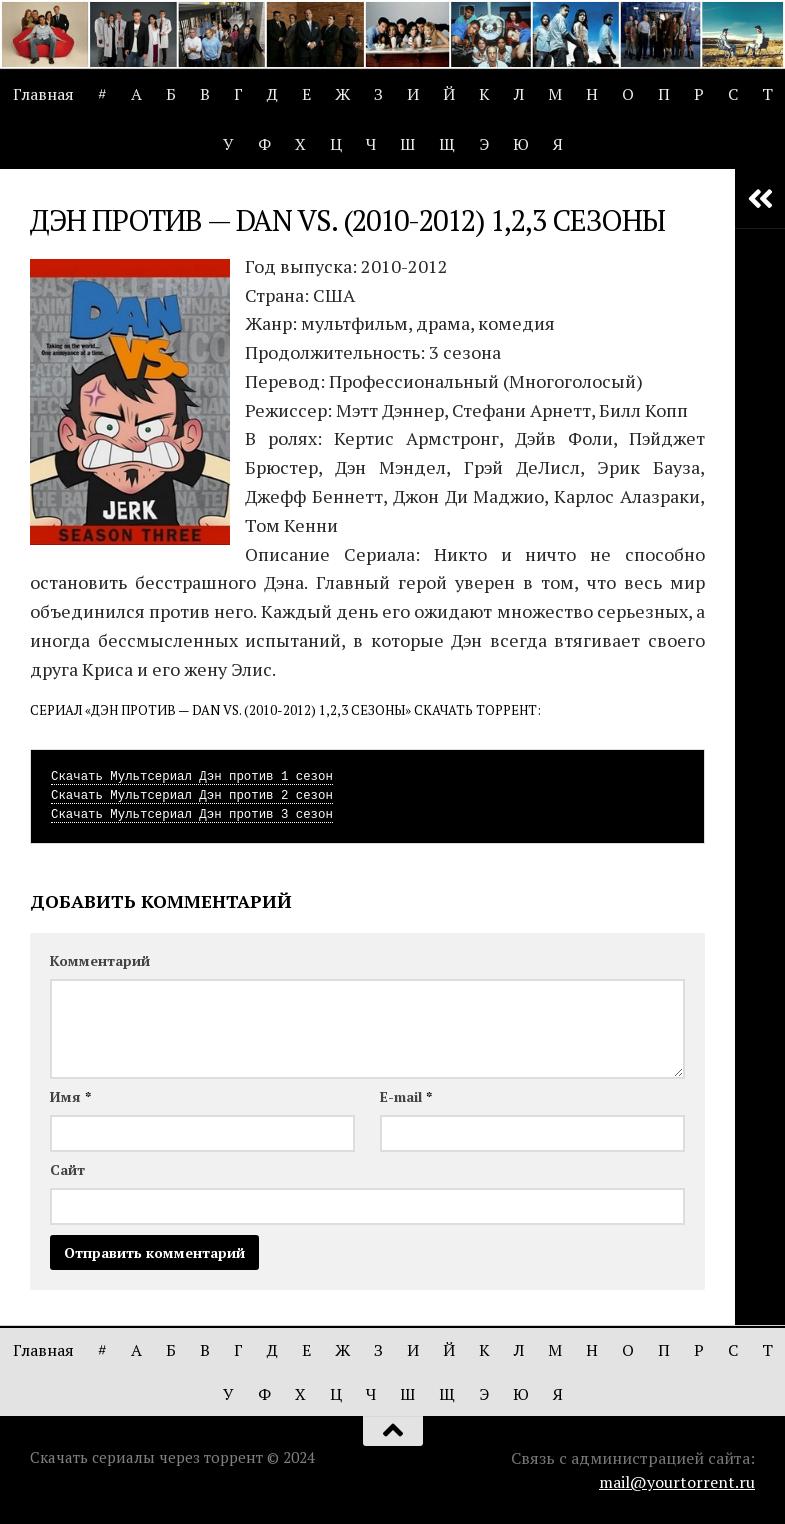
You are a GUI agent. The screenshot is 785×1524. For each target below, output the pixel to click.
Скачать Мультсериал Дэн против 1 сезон (192, 777)
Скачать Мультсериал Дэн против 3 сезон (192, 815)
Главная (43, 94)
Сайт (67, 1169)
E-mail (406, 1096)
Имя (70, 1096)
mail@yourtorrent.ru (677, 1482)
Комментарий (100, 960)
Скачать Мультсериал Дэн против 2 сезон (192, 796)
